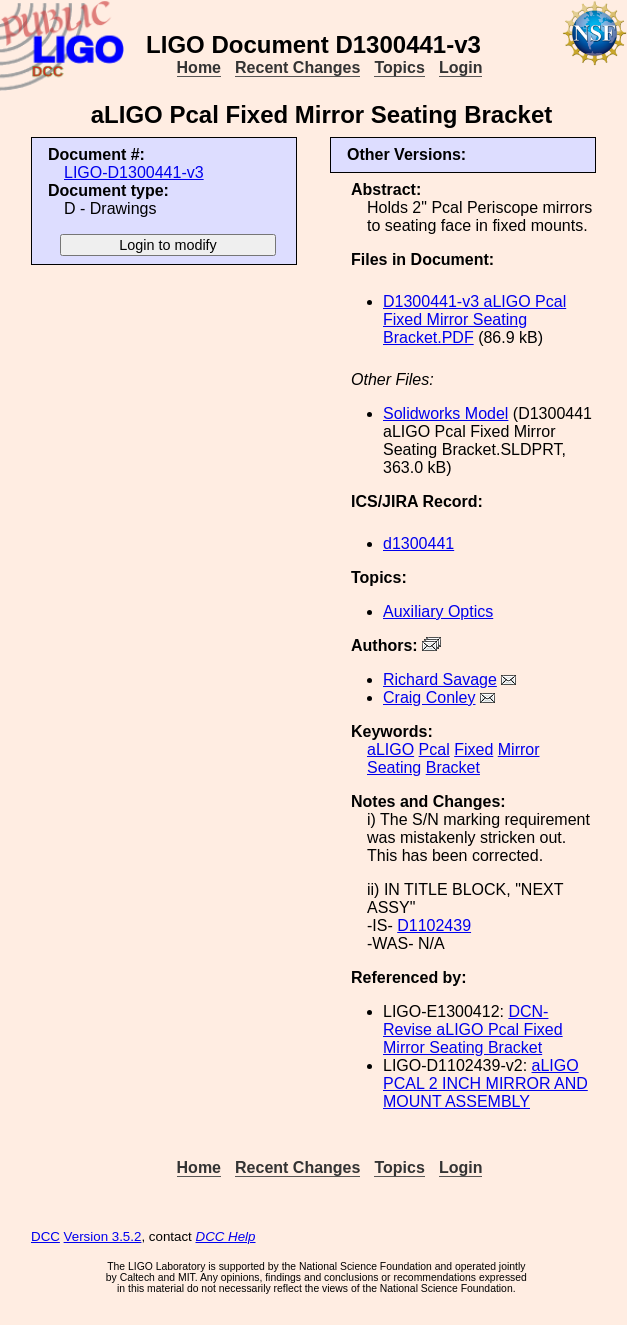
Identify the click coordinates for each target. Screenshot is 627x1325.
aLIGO (390, 749)
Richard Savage (440, 679)
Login (461, 67)
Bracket (453, 767)
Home (199, 67)
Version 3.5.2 (103, 1236)
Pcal (434, 749)
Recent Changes (297, 67)
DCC (45, 1236)
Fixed (473, 749)
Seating (394, 767)
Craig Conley (429, 697)
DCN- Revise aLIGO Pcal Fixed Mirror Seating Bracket (473, 1029)
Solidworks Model (445, 413)
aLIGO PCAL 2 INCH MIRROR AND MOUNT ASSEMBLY (485, 1083)
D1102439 (434, 925)
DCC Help (226, 1236)
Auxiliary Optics (438, 611)
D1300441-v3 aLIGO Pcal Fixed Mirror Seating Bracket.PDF (474, 319)
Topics (399, 67)
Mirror (519, 749)
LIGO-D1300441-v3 (134, 172)
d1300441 (418, 543)
